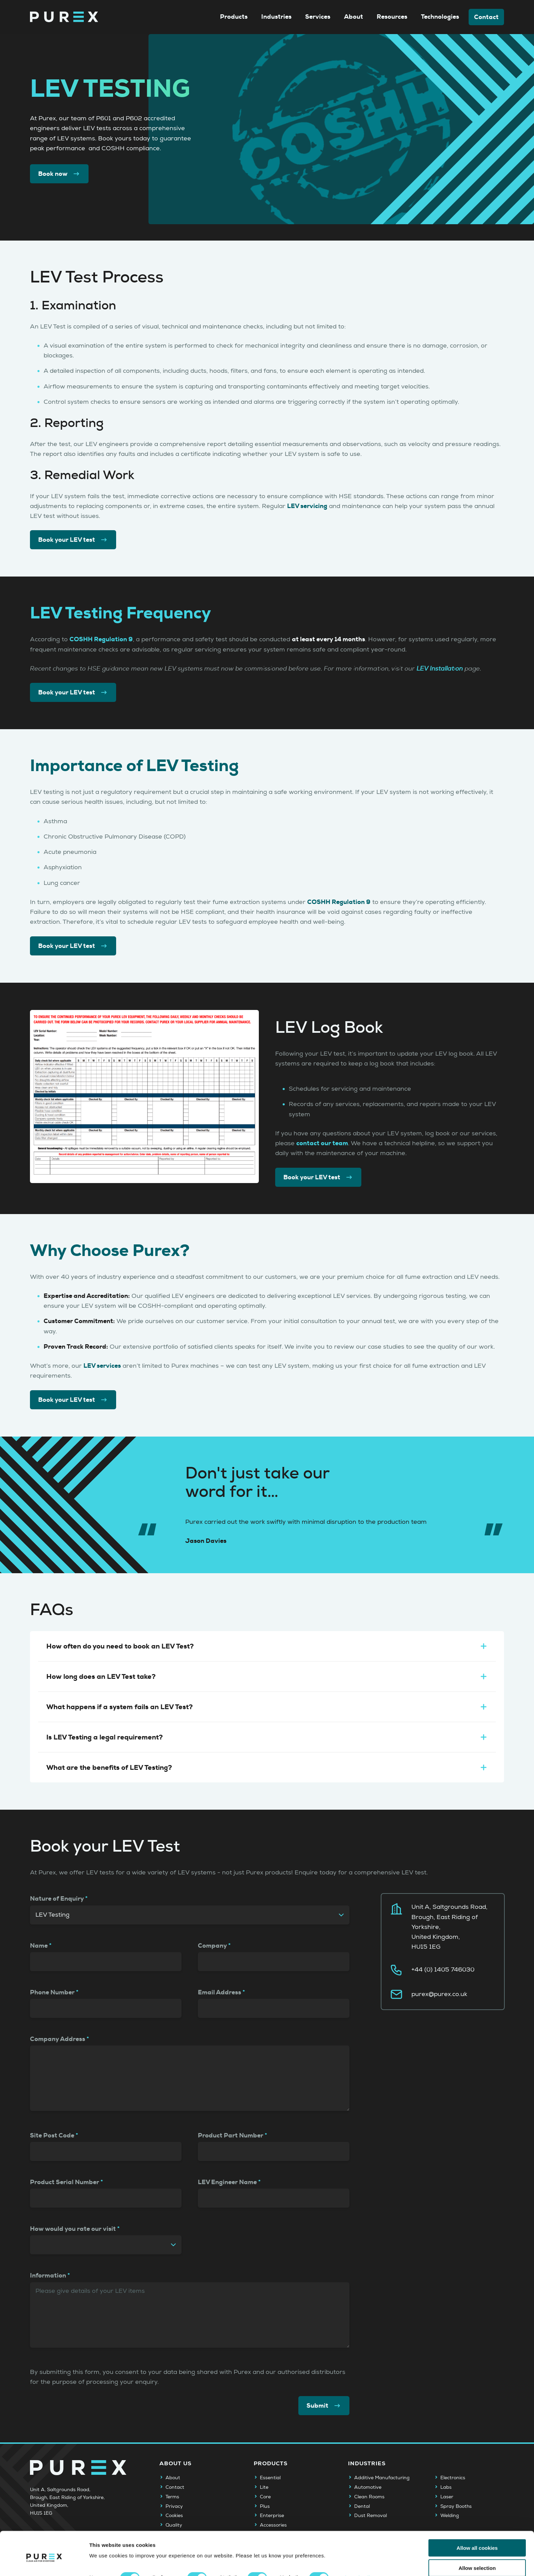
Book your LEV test (73, 540)
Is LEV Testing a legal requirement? (267, 1737)
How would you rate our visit (73, 2229)
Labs (446, 2487)
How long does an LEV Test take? (267, 1676)
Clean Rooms (369, 2497)
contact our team (322, 1143)
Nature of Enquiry (57, 1899)
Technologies (440, 17)
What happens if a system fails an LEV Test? (267, 1706)
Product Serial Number (64, 2182)
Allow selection (477, 2539)
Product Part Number (230, 2135)
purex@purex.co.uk (439, 1994)
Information (48, 2275)
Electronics (452, 2478)
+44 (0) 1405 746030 (442, 1970)
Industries (276, 17)
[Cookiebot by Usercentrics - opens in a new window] (44, 2563)
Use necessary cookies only (477, 2559)
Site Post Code (52, 2135)
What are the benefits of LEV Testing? (267, 1767)
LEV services (102, 1366)
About (353, 17)
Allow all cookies (477, 2519)
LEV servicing (307, 506)
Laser (446, 2497)
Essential (270, 2478)
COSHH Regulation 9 (101, 639)
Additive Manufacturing (382, 2478)
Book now (59, 174)
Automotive (367, 2487)
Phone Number (52, 1992)
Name (39, 1946)
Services (317, 17)
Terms (172, 2497)
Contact (486, 17)
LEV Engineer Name (227, 2182)
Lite (264, 2487)
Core (265, 2497)
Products (234, 17)
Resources (392, 17)
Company (212, 1946)
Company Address (57, 2039)
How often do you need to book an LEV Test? (267, 1646)
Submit (324, 2406)
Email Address (219, 1992)
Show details (357, 2549)
